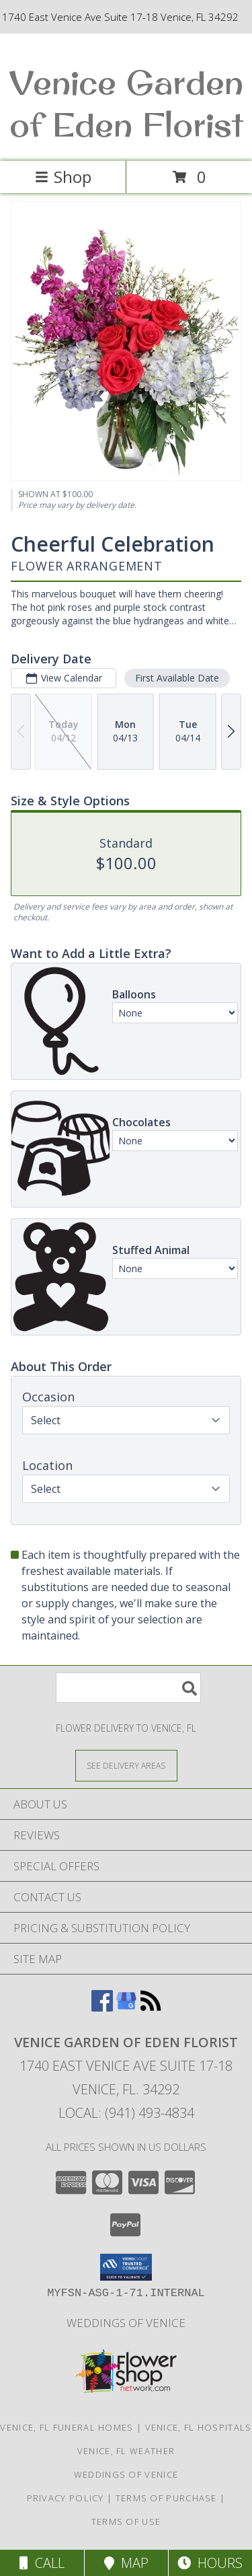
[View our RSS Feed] (150, 2007)
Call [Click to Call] (42, 2563)
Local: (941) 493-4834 (126, 2113)
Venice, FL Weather (126, 2451)
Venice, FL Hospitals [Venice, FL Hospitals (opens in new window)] (198, 2427)
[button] (126, 2267)
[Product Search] (128, 1687)
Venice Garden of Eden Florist (126, 103)
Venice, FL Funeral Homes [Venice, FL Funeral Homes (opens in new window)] (66, 2427)
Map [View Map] (126, 2563)
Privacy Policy (65, 2498)
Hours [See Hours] (210, 2563)
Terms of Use (126, 2521)
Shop (63, 176)
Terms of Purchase (166, 2498)
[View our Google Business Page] (126, 2007)
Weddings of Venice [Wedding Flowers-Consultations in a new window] (126, 2322)
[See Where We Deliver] (126, 1765)
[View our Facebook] (102, 2007)
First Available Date (177, 677)
